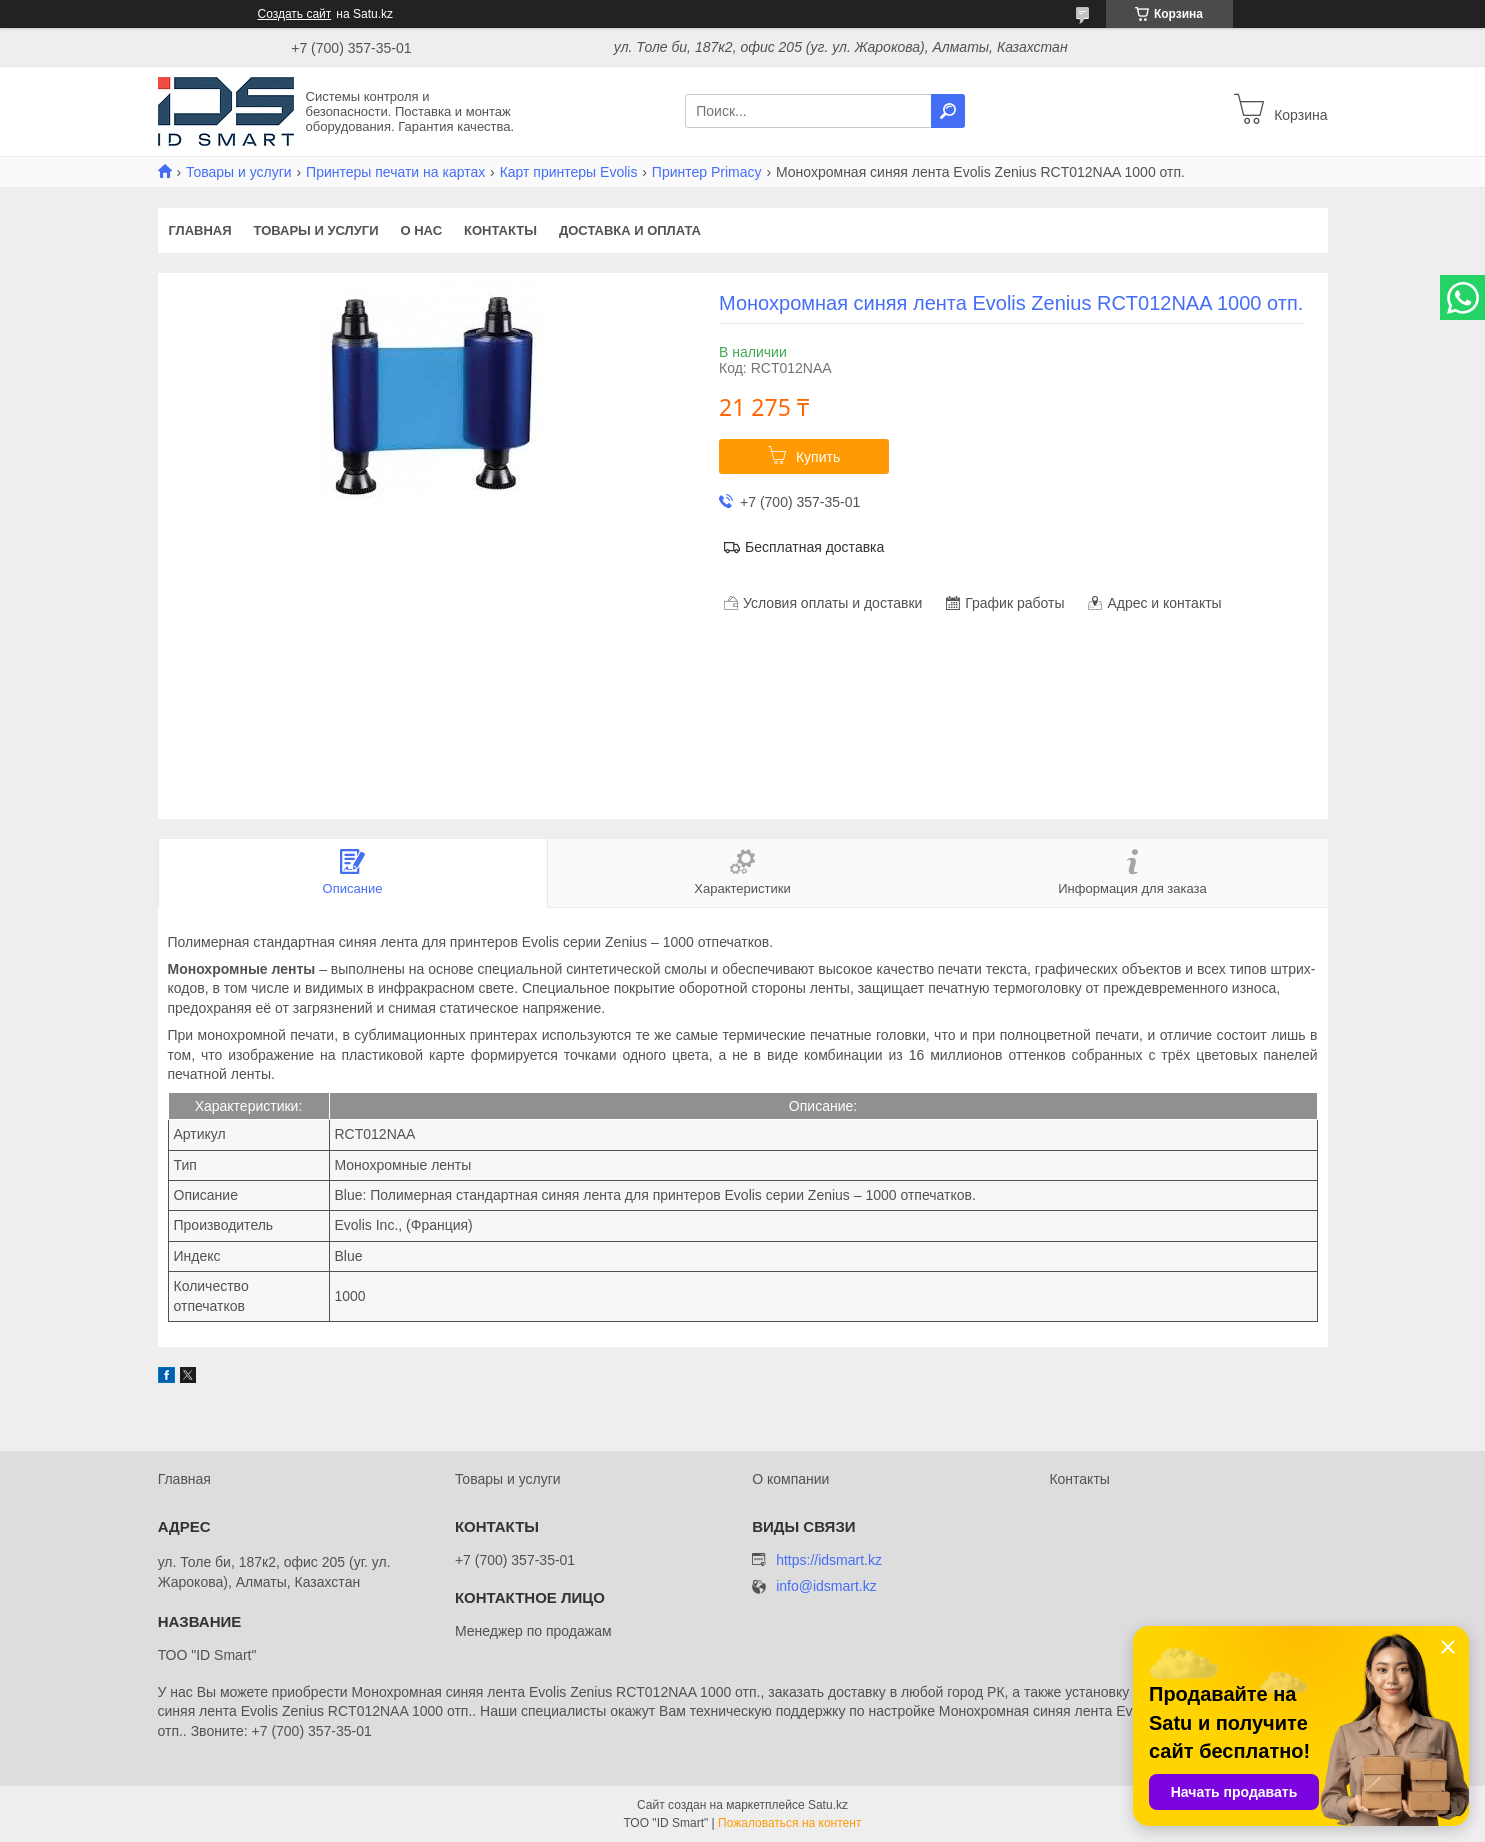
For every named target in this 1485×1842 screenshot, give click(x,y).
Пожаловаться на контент (789, 1823)
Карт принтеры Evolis (569, 172)
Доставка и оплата (630, 230)
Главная (200, 230)
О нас (421, 230)
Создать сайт (295, 14)
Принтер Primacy (707, 172)
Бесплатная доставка (814, 547)
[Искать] (948, 111)
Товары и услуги (239, 172)
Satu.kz (828, 1805)
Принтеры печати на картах (395, 172)
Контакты (500, 230)
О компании (790, 1479)
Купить (818, 457)
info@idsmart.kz (826, 1586)
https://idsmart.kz (829, 1560)
